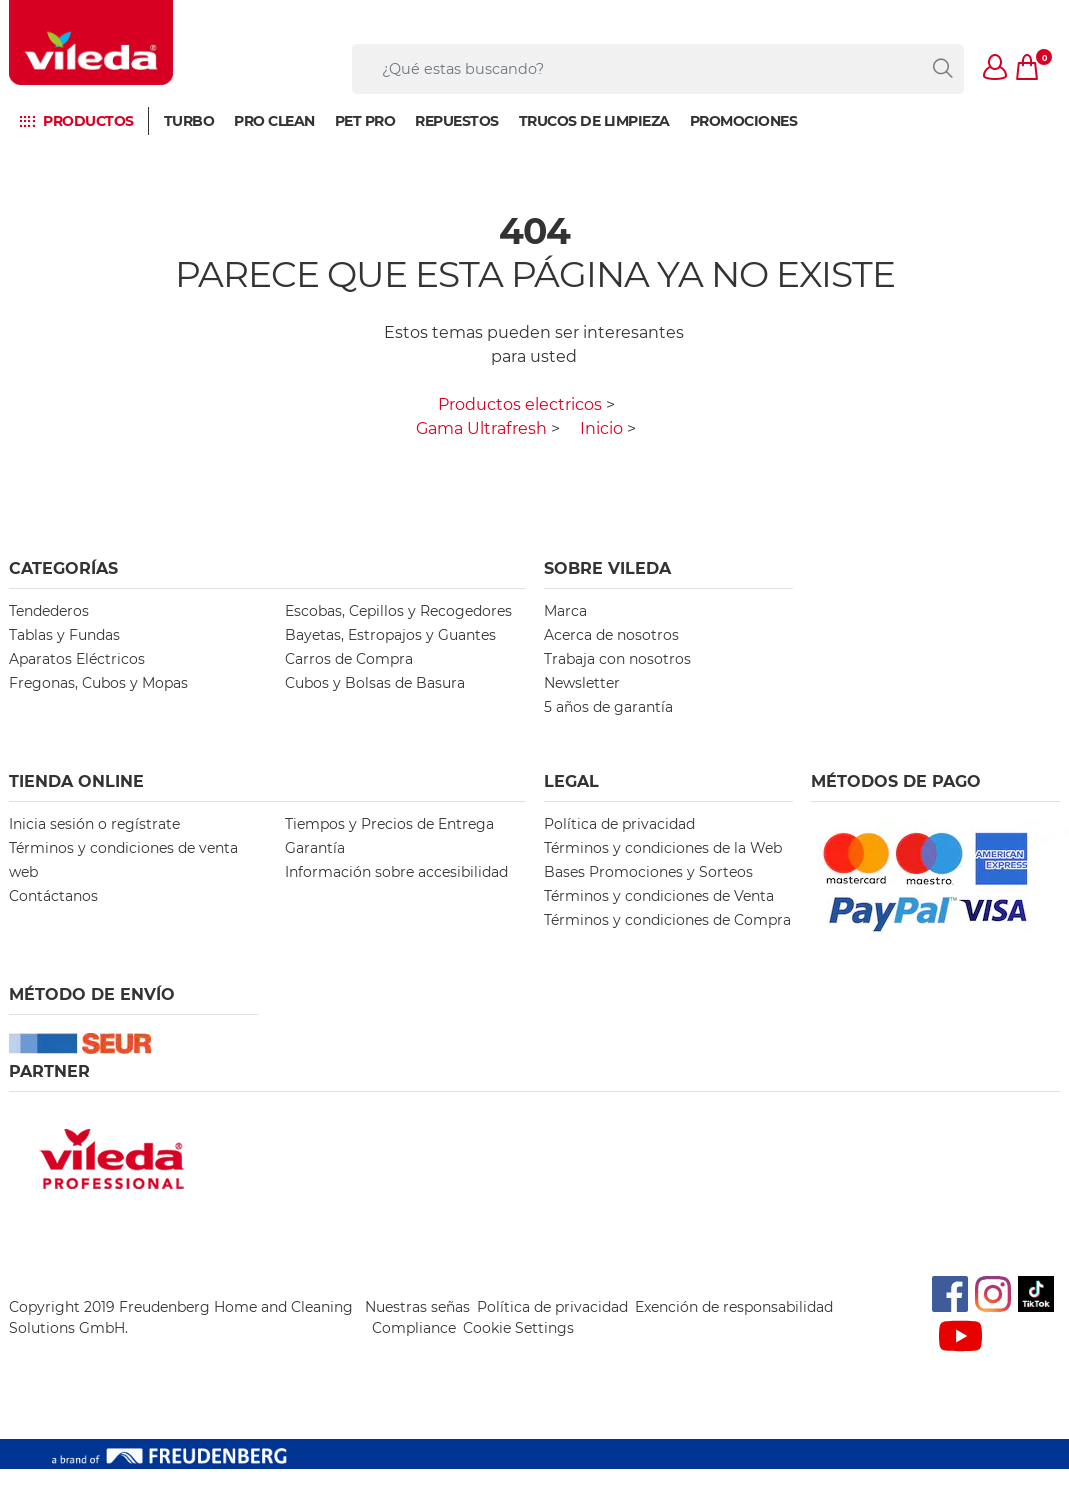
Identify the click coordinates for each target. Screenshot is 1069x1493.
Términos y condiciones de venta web (123, 860)
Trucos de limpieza (594, 121)
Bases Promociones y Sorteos (648, 872)
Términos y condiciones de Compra (667, 920)
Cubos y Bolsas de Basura (375, 683)
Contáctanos (53, 896)
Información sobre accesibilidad (396, 872)
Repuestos (457, 121)
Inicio (601, 428)
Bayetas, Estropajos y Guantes (390, 635)
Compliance (414, 1328)
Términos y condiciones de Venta (659, 896)
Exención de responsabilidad (734, 1307)
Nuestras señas (417, 1307)
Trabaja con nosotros (617, 659)
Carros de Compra (349, 659)
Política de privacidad (619, 824)
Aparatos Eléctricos (77, 659)
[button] (996, 69)
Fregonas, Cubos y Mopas (98, 683)
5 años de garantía (608, 707)
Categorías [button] (63, 568)
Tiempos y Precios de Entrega (389, 824)
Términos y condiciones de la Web (663, 848)
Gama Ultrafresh (481, 428)
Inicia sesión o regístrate (94, 824)
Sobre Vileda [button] (607, 568)
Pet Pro (365, 121)
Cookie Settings (518, 1328)
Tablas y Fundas (64, 635)
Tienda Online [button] (76, 781)
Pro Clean (274, 121)
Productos (88, 121)
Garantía (315, 848)
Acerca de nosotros (611, 635)
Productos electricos (520, 404)
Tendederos (49, 611)
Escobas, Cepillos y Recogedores (398, 611)
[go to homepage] (91, 42)
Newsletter (582, 683)
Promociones (744, 121)
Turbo (189, 121)
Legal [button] (571, 781)
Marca (565, 611)
